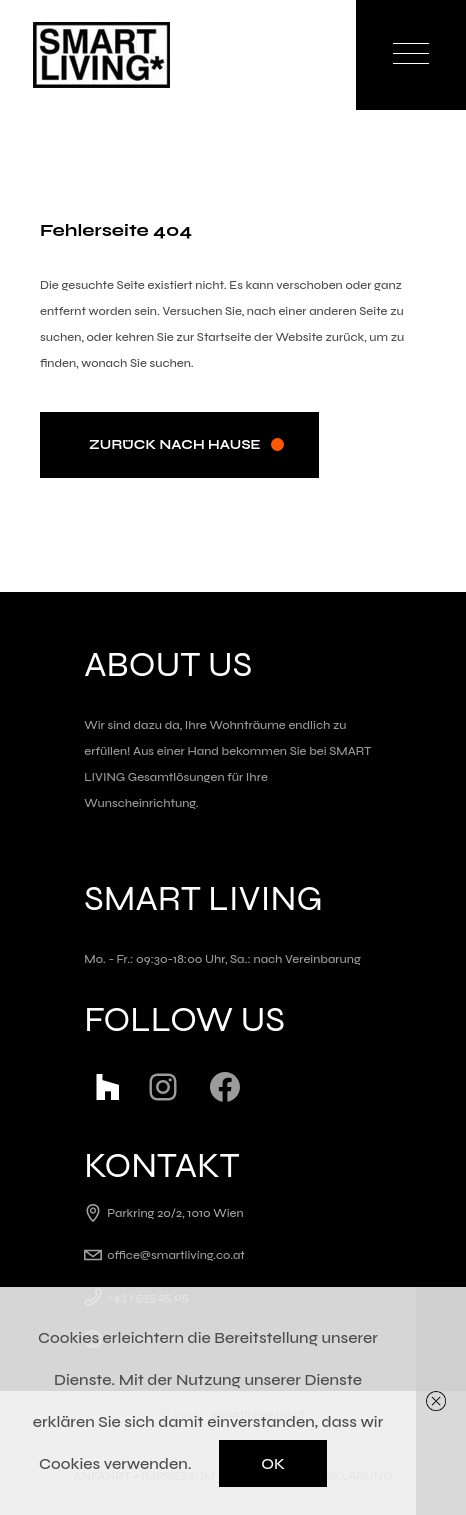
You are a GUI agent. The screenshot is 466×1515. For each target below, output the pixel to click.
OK (273, 1463)
